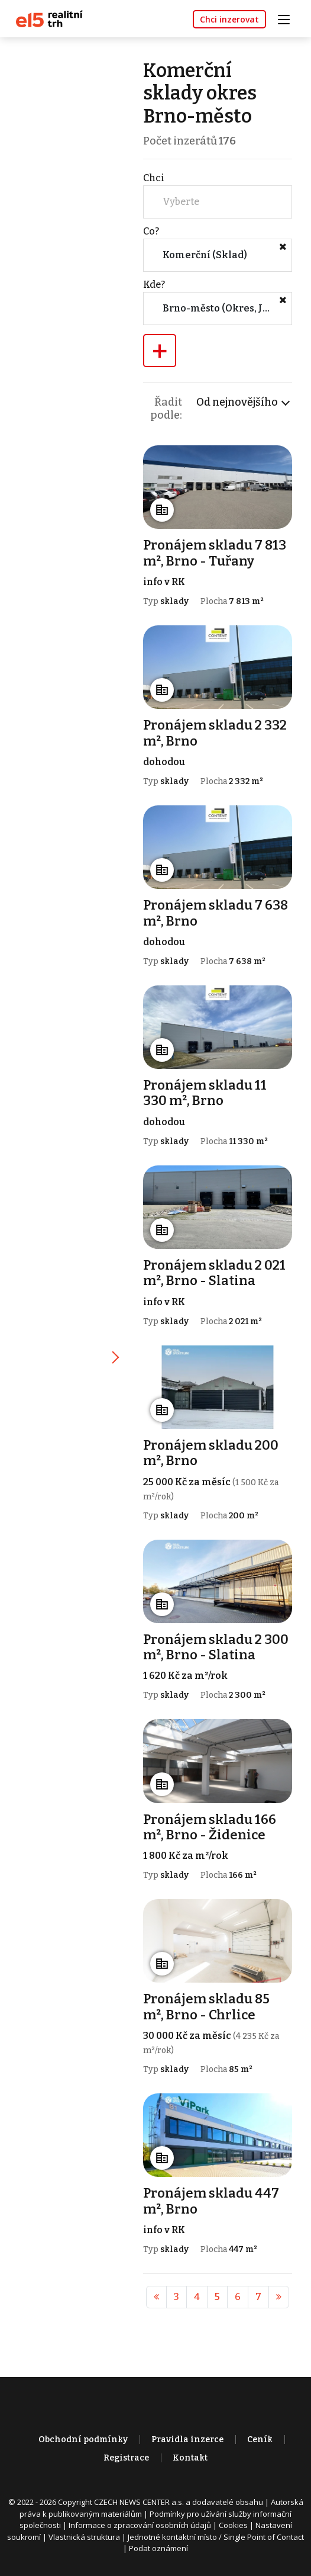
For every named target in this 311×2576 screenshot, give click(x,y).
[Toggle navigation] (288, 18)
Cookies (233, 2525)
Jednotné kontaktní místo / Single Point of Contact (216, 2537)
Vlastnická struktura (84, 2537)
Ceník (260, 2439)
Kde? (154, 284)
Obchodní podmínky (83, 2439)
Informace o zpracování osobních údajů (140, 2525)
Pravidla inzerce (187, 2439)
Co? (151, 231)
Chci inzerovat (229, 19)
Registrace (126, 2458)
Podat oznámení (158, 2548)
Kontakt (190, 2458)
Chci (153, 178)
